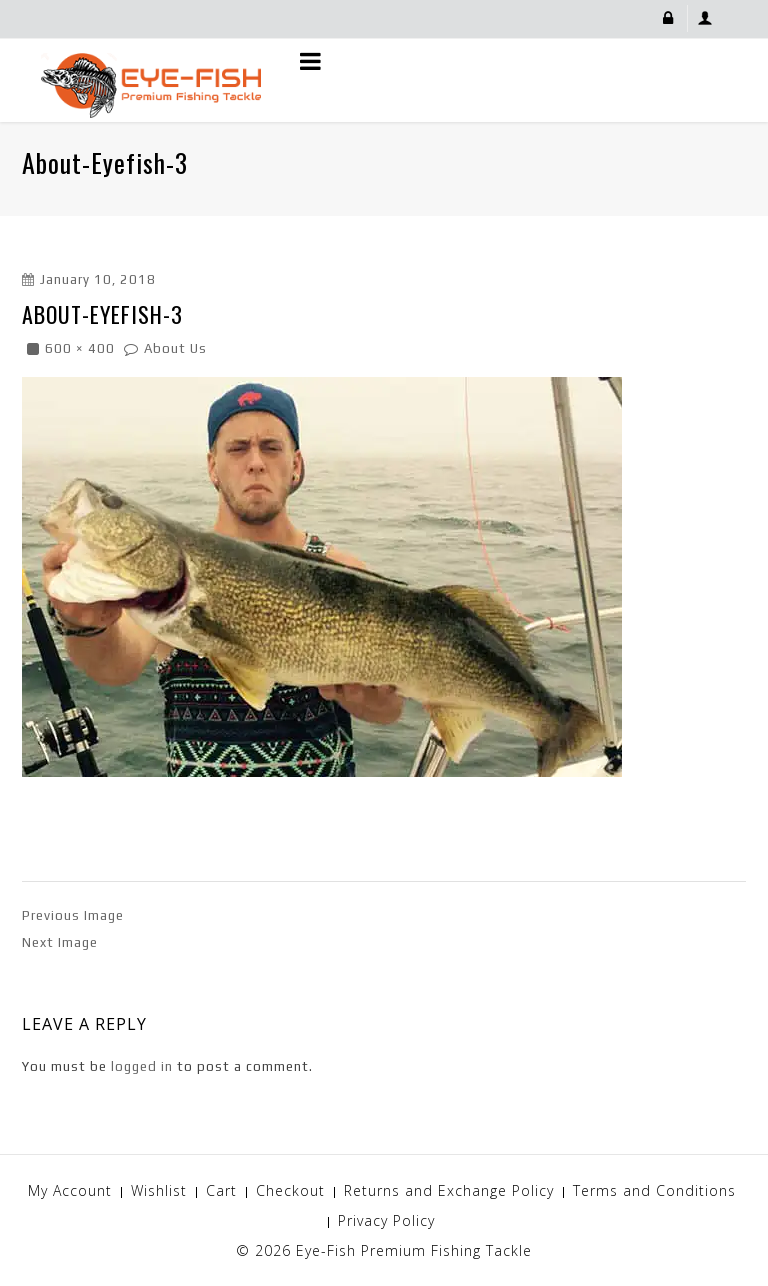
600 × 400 (80, 348)
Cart (221, 1190)
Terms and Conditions (654, 1190)
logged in (142, 1066)
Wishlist (159, 1190)
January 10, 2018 (98, 279)
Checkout (290, 1190)
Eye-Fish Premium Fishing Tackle (414, 1250)
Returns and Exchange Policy (449, 1190)
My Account (70, 1190)
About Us (175, 348)
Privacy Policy (386, 1220)
